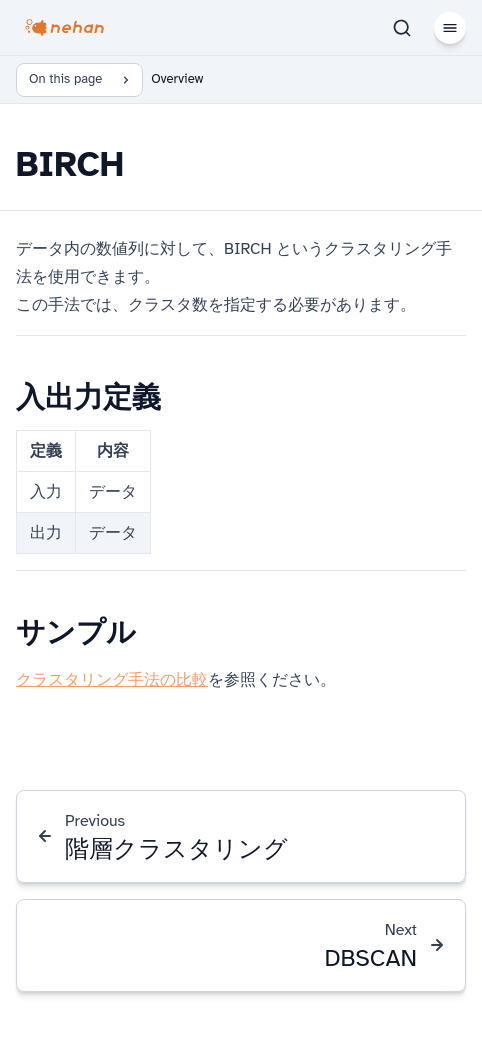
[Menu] (450, 28)
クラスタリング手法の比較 (112, 680)
